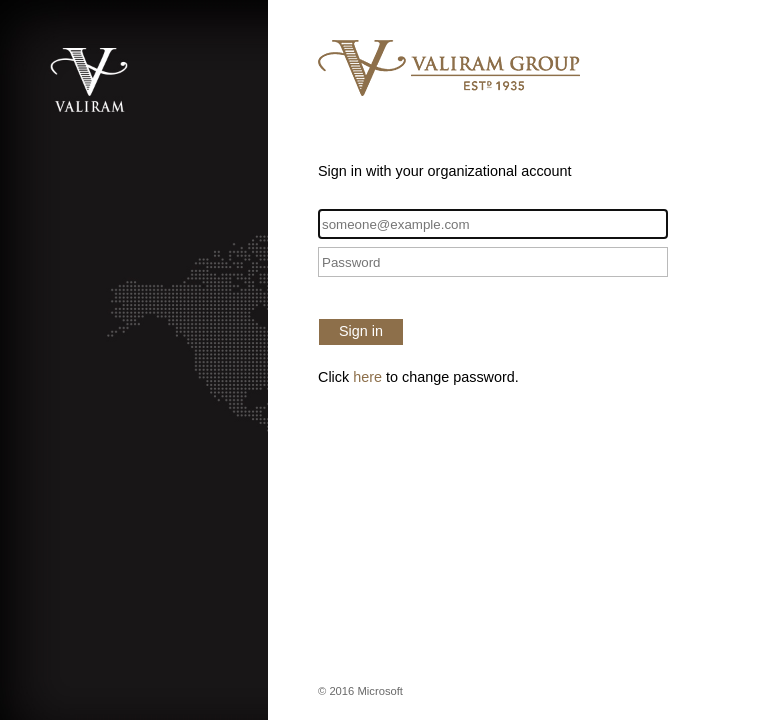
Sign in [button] (361, 331)
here (367, 377)
